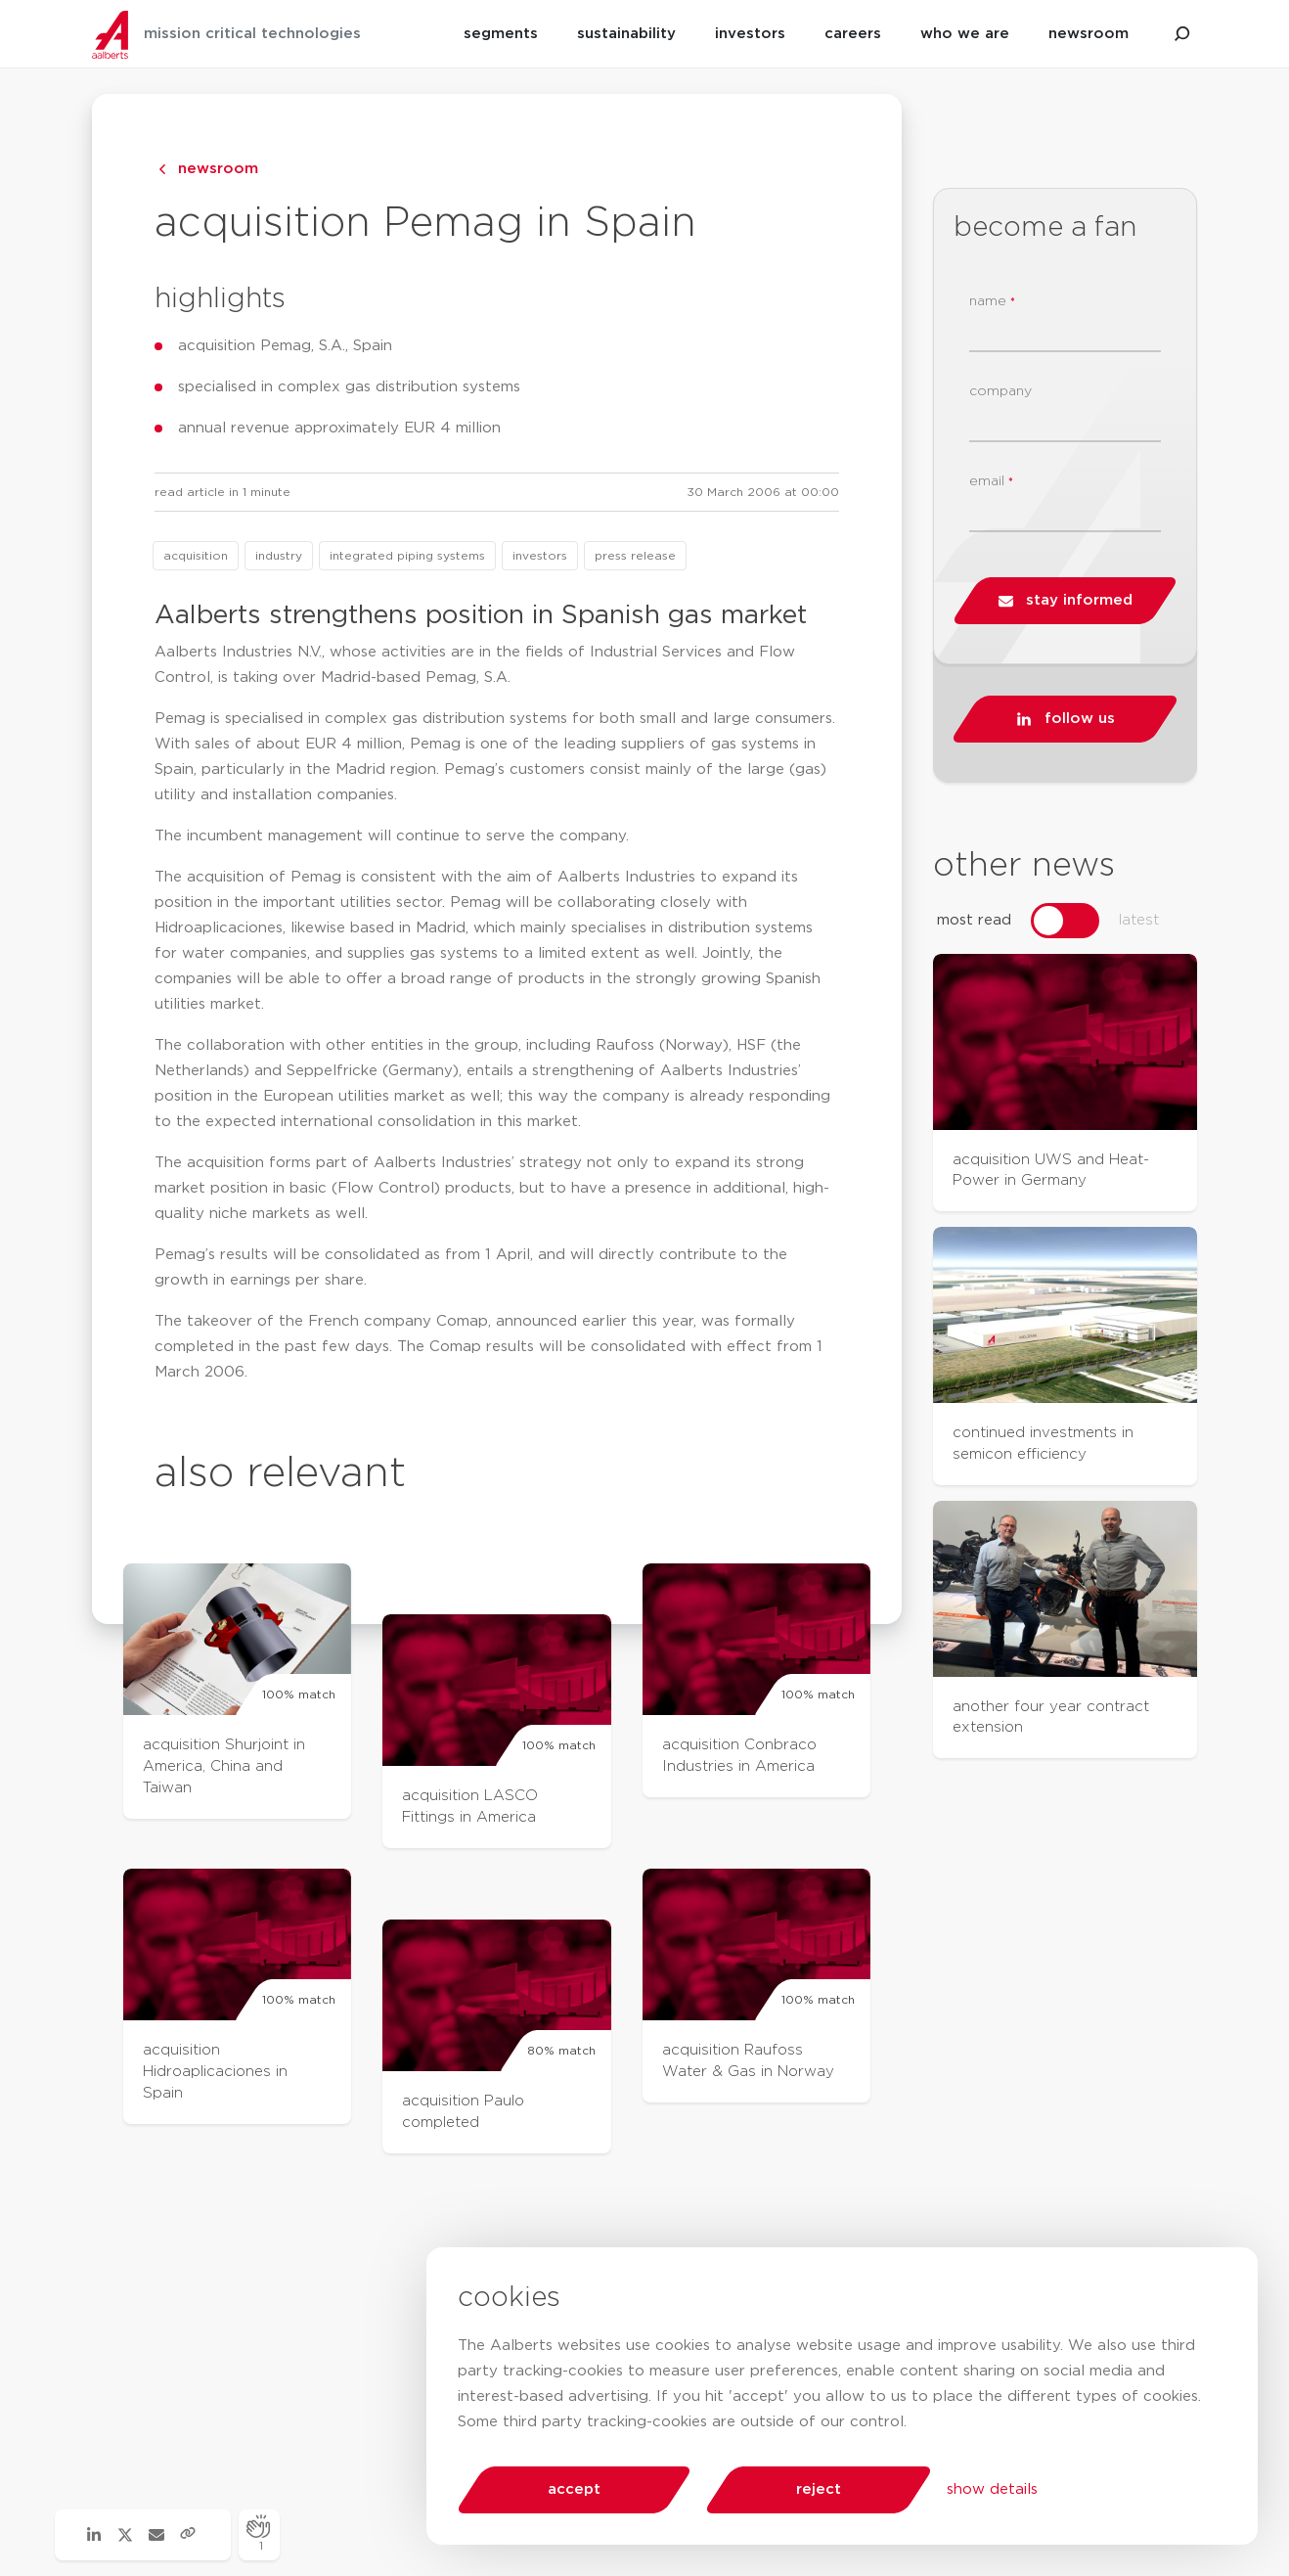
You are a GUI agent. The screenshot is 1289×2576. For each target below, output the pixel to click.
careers (852, 33)
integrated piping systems (407, 556)
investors (750, 33)
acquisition (195, 556)
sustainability (626, 33)
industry (278, 556)
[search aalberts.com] (1182, 34)
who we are (964, 33)
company (1000, 391)
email (991, 482)
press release (635, 556)
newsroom (1088, 33)
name (992, 302)
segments (501, 33)
